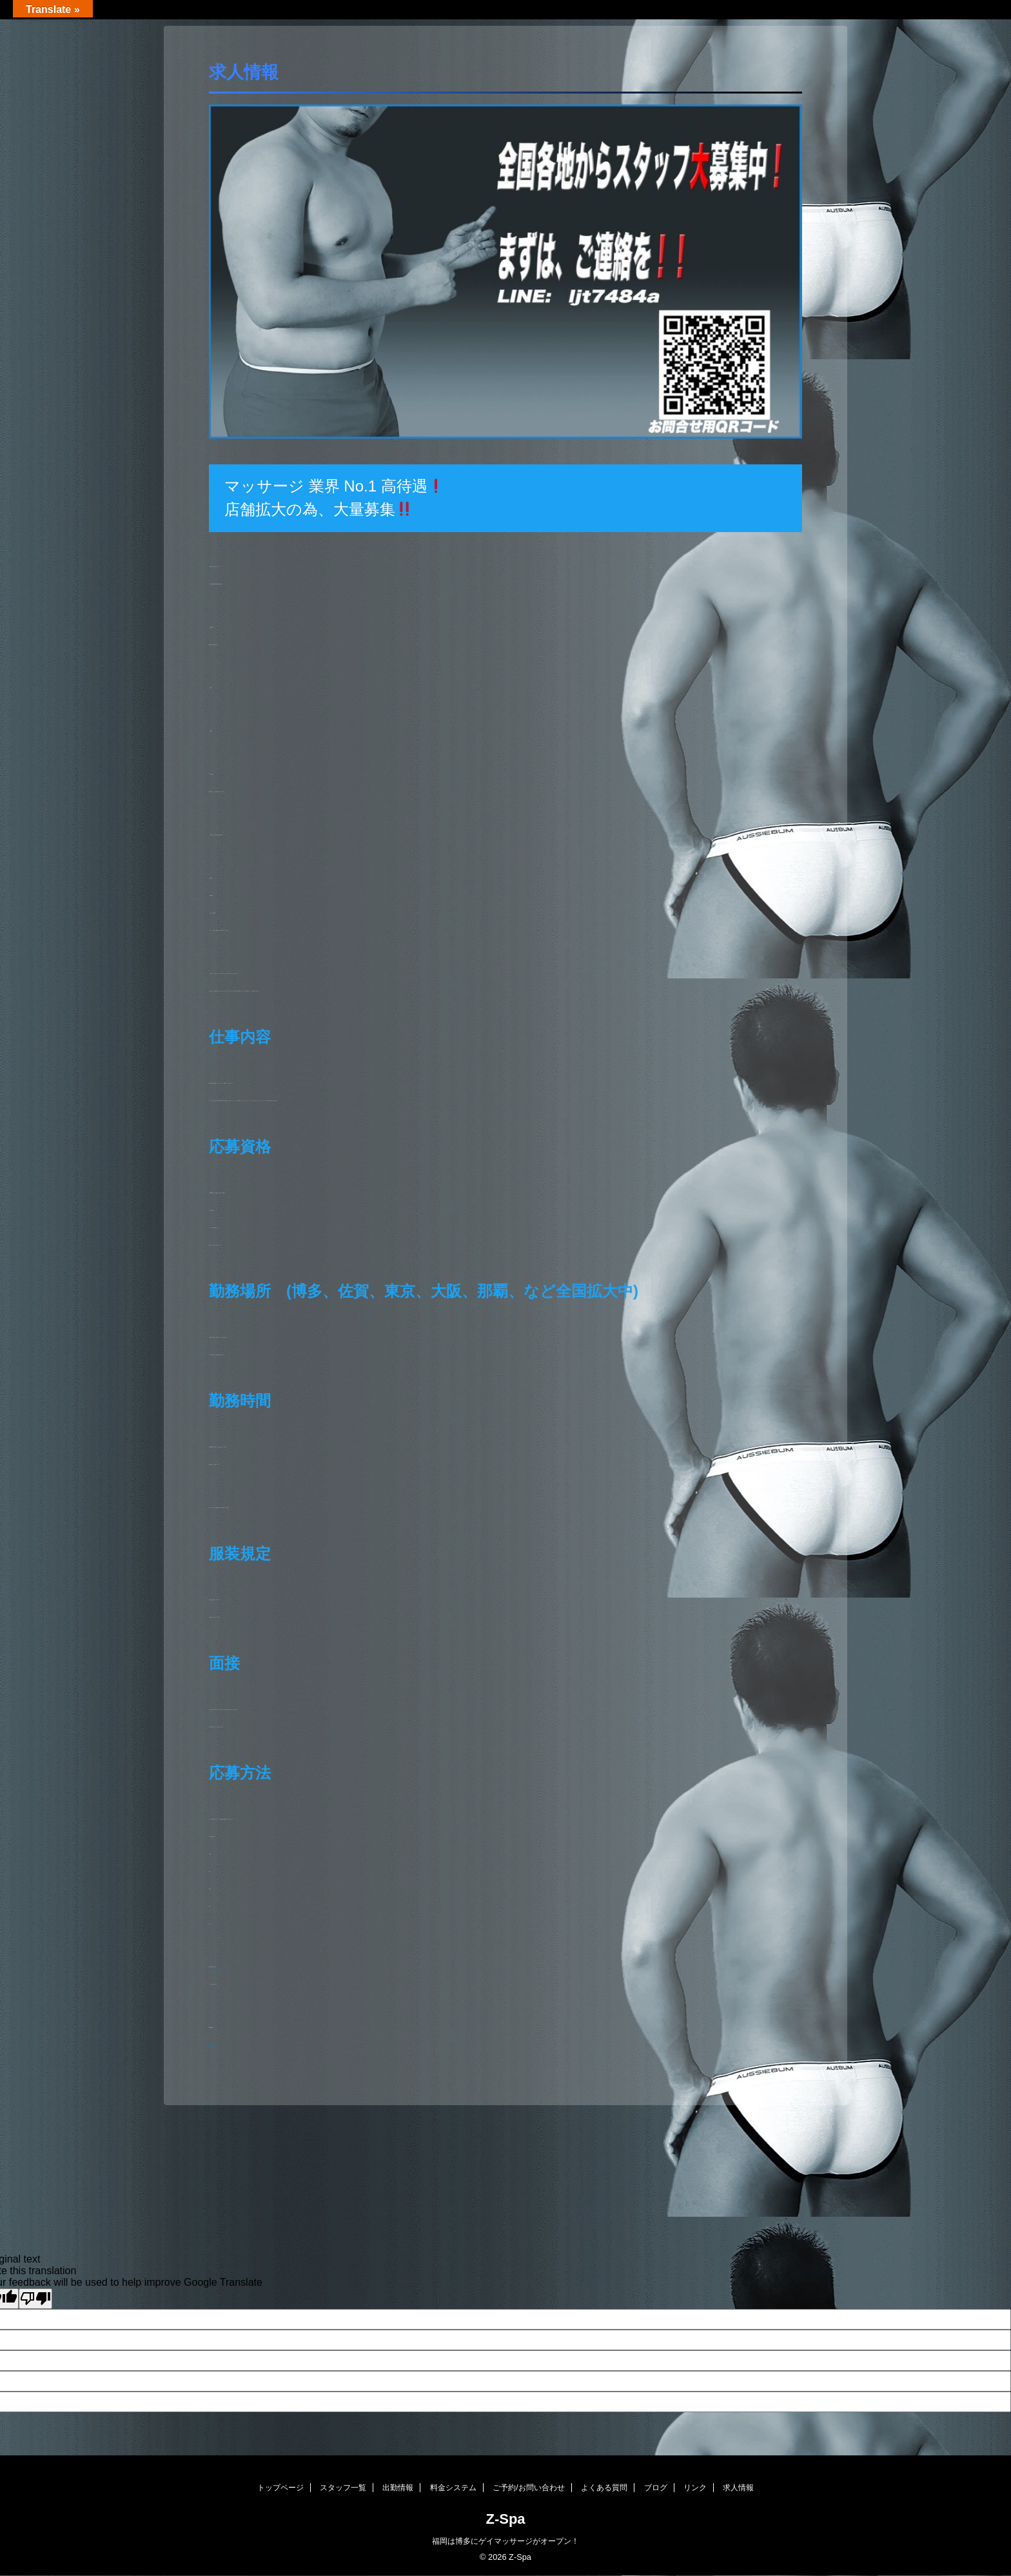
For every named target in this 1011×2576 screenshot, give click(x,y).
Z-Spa (505, 2519)
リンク (695, 2487)
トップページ (280, 2487)
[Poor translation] (35, 2298)
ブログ (655, 2487)
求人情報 (738, 2487)
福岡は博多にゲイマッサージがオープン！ (505, 2541)
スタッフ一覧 (343, 2487)
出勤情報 (397, 2487)
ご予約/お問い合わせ (528, 2487)
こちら (218, 1984)
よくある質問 (604, 2487)
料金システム (453, 2487)
